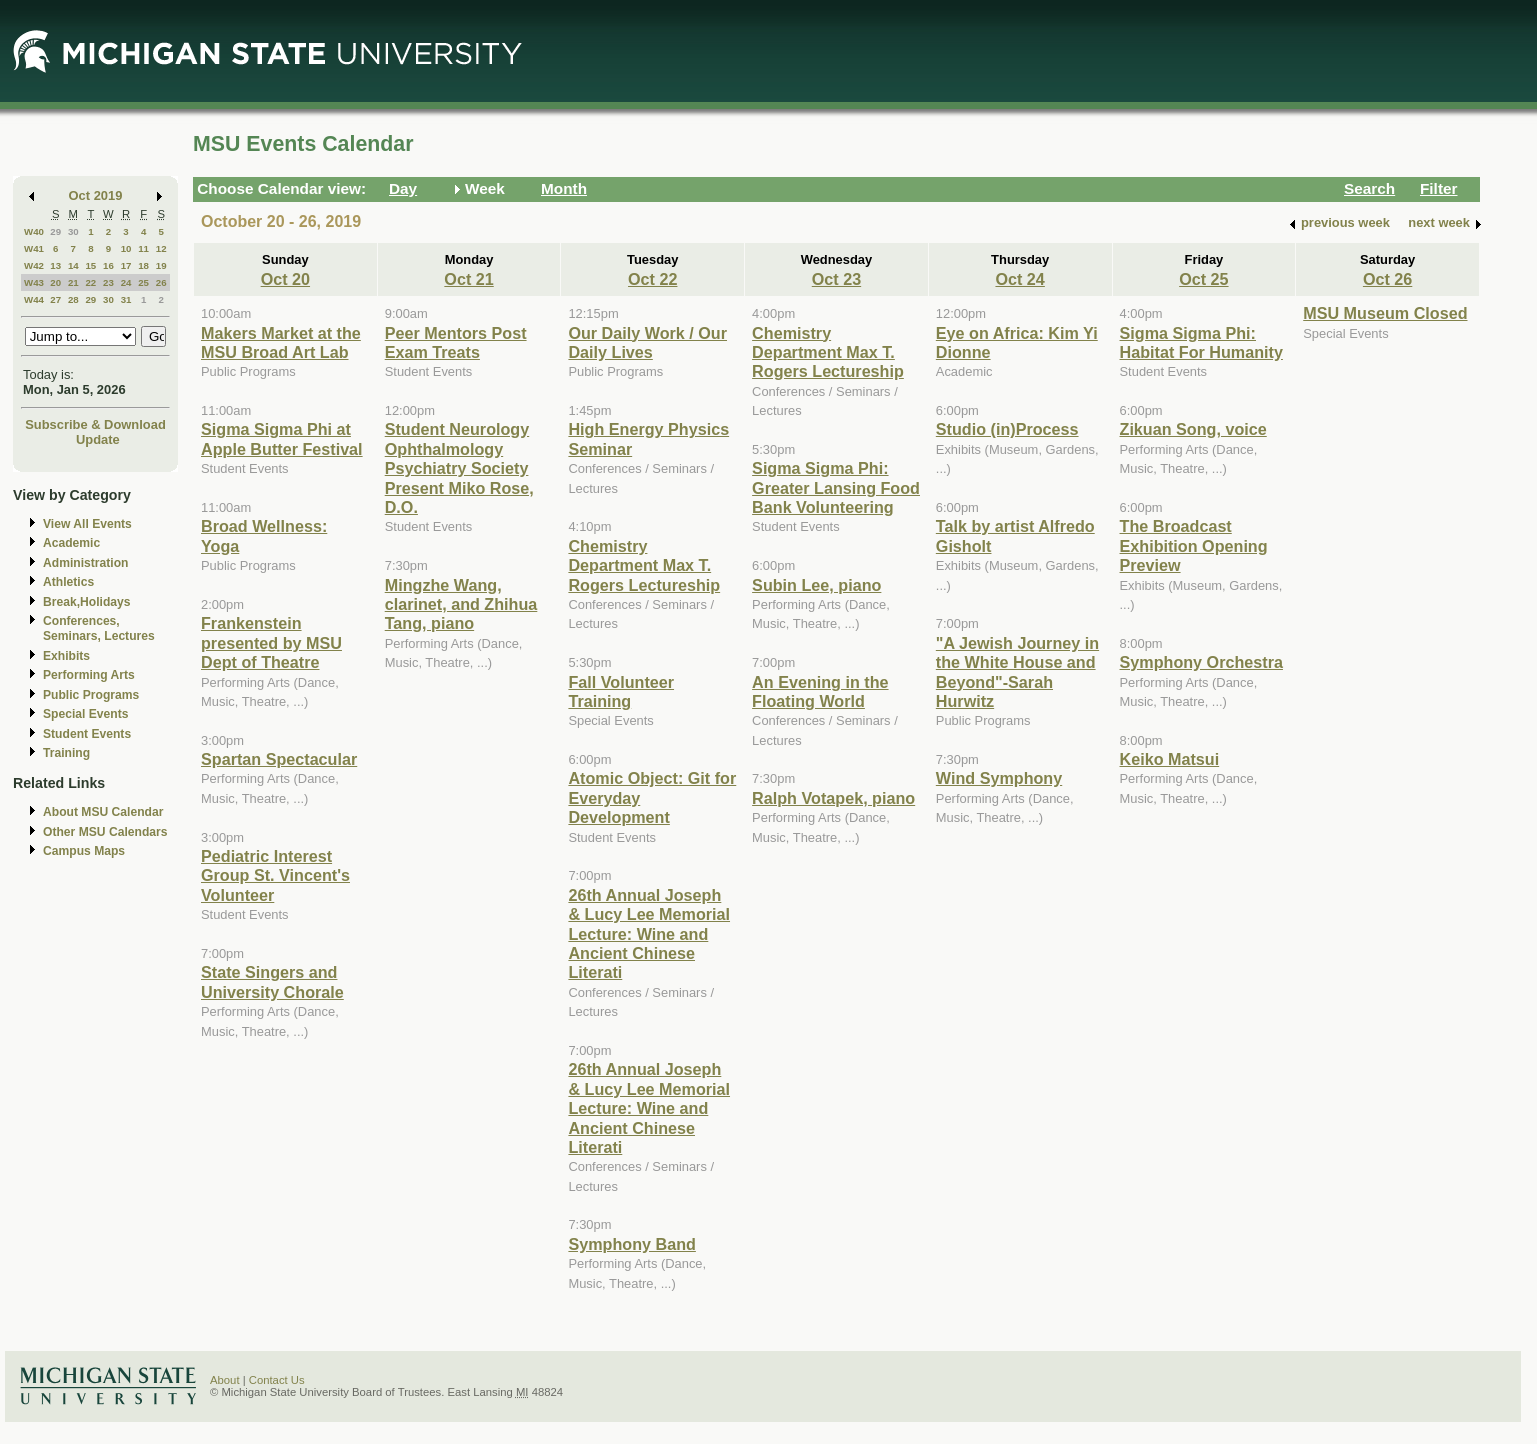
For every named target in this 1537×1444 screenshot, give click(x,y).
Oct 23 (836, 279)
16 (108, 265)
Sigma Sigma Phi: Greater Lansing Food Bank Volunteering (836, 487)
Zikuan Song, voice (1193, 429)
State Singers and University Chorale (272, 981)
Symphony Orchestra (1201, 662)
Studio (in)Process (1007, 429)
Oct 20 (285, 279)
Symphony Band (631, 1244)
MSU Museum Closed (1385, 313)
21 (73, 282)
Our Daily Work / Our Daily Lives (647, 342)
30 (73, 231)
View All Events (87, 524)
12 (161, 248)
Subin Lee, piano (816, 585)
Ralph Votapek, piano (833, 798)
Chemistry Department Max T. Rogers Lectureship (644, 565)
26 (161, 282)
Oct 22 (652, 279)
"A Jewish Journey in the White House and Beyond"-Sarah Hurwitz (1017, 672)
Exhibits (66, 656)
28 (73, 299)
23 (108, 282)
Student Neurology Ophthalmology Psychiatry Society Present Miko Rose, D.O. (459, 468)
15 (90, 265)
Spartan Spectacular (279, 759)
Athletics (68, 582)
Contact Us (277, 1380)
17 (126, 265)
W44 (34, 299)
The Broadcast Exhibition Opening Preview (1194, 545)
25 (143, 282)
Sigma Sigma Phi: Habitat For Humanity (1201, 342)
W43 (34, 282)
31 (126, 299)
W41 (34, 248)
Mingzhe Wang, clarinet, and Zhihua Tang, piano (461, 604)
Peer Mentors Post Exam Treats (456, 342)
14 (73, 265)
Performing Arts (89, 675)
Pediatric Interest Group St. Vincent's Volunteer (275, 875)
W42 (34, 265)
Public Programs (91, 695)
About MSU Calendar (103, 812)
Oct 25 (1203, 279)
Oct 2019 (96, 195)
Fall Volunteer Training (621, 691)
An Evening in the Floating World (820, 691)
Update (98, 439)
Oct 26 (1387, 279)
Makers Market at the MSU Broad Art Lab (281, 342)
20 (55, 282)
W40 (34, 231)
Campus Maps (84, 851)
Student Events (87, 734)
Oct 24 (1019, 279)
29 (55, 231)
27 (55, 299)
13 (55, 265)
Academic (71, 543)
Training (66, 753)
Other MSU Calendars (105, 832)
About (225, 1380)
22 (90, 282)
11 (143, 248)
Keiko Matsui (1170, 759)
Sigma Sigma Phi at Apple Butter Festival (282, 438)
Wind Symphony (999, 778)
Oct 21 (468, 279)
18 (143, 265)
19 (161, 265)
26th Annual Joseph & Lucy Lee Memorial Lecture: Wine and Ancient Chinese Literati (649, 934)
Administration (85, 563)
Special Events (85, 714)
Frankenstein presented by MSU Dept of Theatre (271, 642)
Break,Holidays (87, 602)
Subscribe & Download (95, 424)
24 (126, 282)
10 (126, 248)
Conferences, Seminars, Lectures (99, 628)
